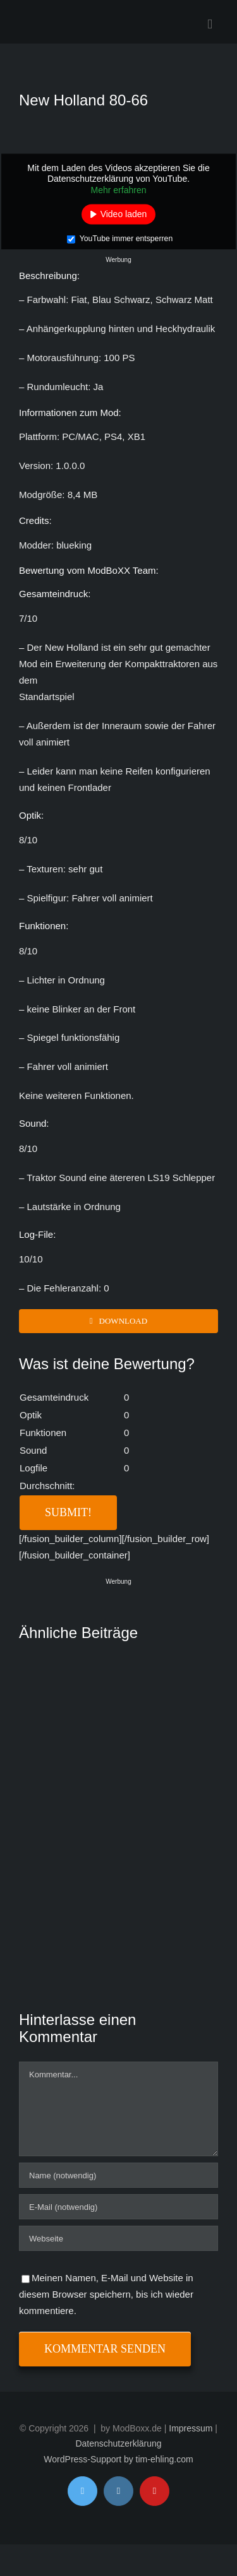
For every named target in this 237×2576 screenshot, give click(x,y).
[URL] (118, 2238)
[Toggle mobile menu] (209, 24)
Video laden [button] (123, 214)
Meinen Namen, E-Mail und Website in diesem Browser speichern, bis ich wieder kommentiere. (106, 2294)
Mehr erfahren (119, 189)
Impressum (190, 2428)
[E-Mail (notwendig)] (118, 2206)
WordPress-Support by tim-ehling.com (118, 2459)
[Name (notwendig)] (118, 2175)
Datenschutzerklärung (118, 2443)
